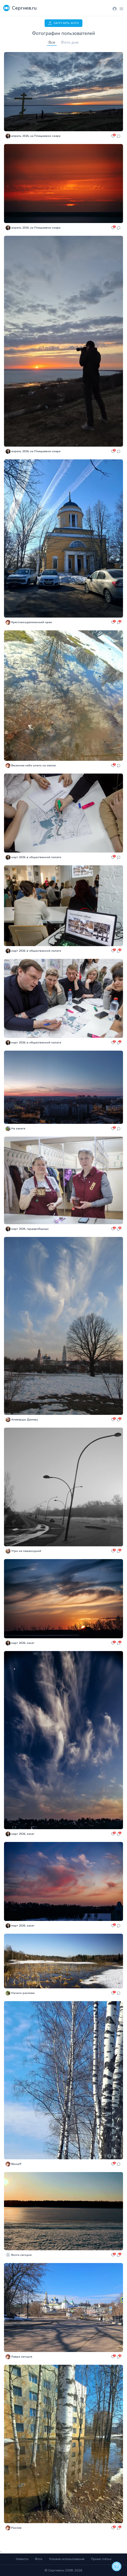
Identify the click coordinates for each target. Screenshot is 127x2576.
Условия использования (66, 2559)
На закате (18, 1128)
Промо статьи (101, 2559)
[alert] (116, 2566)
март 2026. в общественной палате (36, 951)
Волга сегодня (21, 2255)
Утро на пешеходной (26, 1551)
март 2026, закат (22, 1643)
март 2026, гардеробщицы (30, 1229)
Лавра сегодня (21, 2357)
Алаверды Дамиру (24, 1419)
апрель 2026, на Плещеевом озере (35, 136)
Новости (22, 2559)
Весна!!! (16, 2164)
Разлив (16, 2528)
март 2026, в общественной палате (36, 857)
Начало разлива (23, 1993)
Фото (38, 2559)
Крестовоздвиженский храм (31, 622)
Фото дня (70, 42)
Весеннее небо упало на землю (33, 765)
